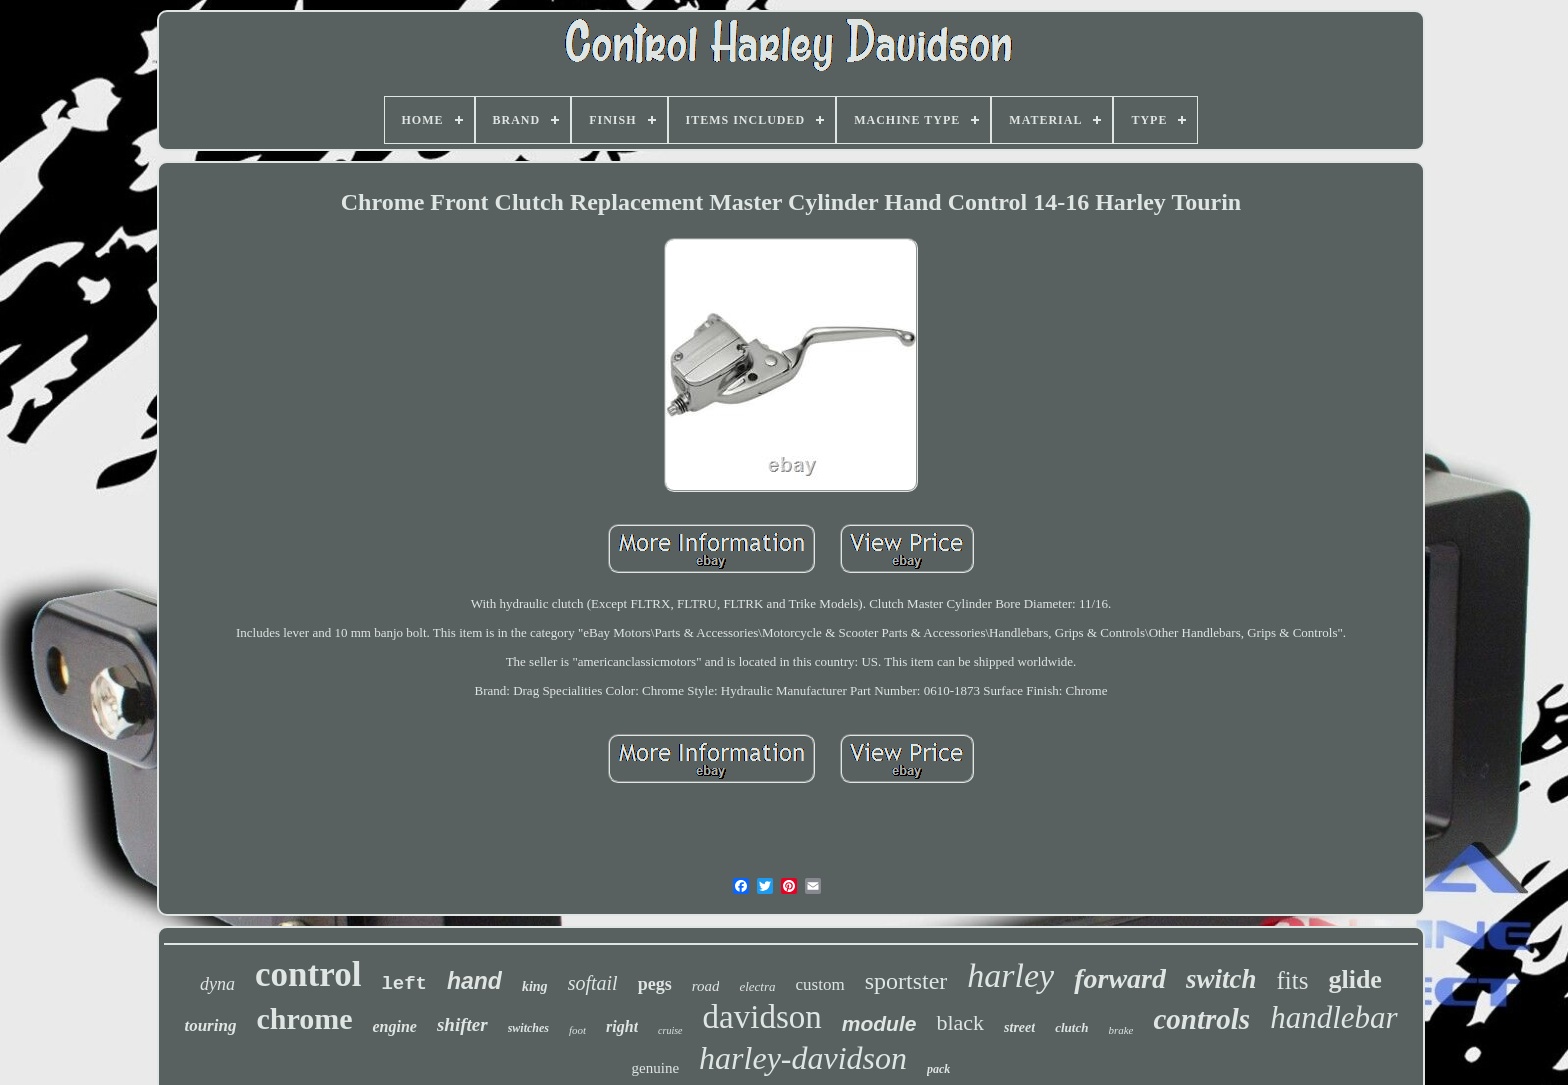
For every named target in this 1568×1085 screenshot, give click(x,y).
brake (1120, 1030)
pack (938, 1069)
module (879, 1023)
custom (820, 984)
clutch (1071, 1027)
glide (1354, 979)
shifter (462, 1024)
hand (474, 981)
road (706, 986)
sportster (906, 981)
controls (1201, 1019)
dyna (217, 984)
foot (577, 1030)
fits (1292, 980)
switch (1221, 979)
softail (593, 983)
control (308, 974)
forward (1120, 978)
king (535, 986)
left (404, 984)
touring (210, 1025)
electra (757, 986)
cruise (670, 1030)
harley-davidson (803, 1058)
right (622, 1026)
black (960, 1022)
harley (1010, 975)
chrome (304, 1018)
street (1019, 1027)
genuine (655, 1068)
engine (394, 1026)
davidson (762, 1017)
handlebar (1333, 1017)
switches (528, 1028)
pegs (655, 984)
